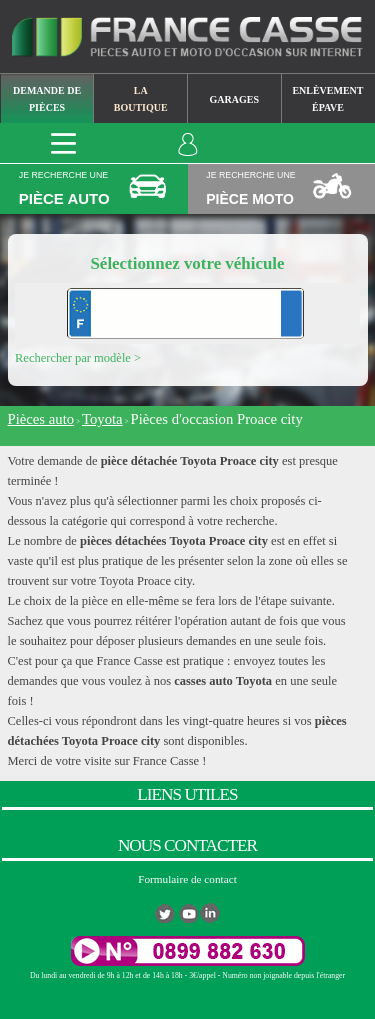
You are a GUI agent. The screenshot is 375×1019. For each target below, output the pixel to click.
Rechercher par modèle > (78, 358)
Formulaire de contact (187, 879)
